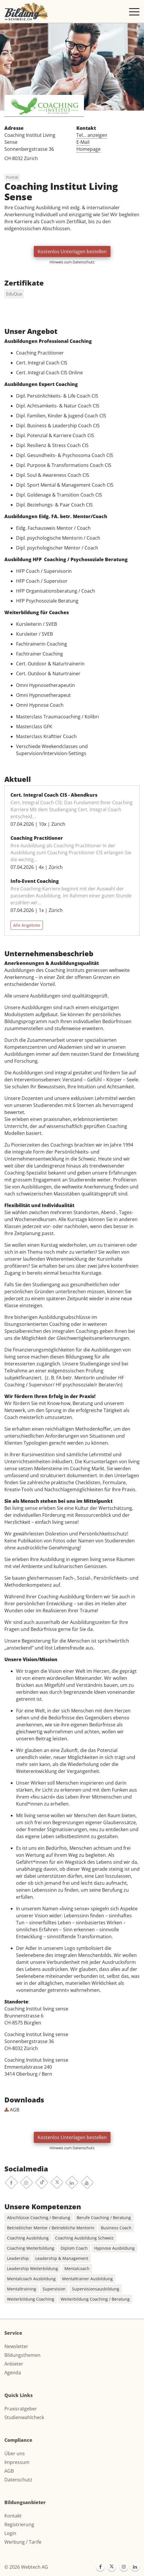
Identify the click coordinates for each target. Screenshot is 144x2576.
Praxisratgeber (20, 2408)
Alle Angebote (26, 925)
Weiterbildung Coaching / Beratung (95, 2299)
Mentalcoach (76, 2268)
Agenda (12, 2372)
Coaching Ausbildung (28, 2238)
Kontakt (13, 2516)
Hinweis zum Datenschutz (72, 262)
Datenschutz (18, 2479)
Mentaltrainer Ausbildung (87, 2278)
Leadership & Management (61, 2258)
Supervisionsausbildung (95, 2289)
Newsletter (16, 2346)
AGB (11, 2109)
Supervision (54, 2289)
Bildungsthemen (22, 2355)
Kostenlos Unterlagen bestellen (72, 251)
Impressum (16, 2462)
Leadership (18, 2258)
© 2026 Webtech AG (26, 2567)
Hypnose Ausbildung (114, 2248)
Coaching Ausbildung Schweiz (84, 2238)
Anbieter (13, 2364)
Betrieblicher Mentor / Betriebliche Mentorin (50, 2227)
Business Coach (116, 2227)
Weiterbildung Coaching (30, 2299)
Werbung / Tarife (22, 2542)
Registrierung (19, 2524)
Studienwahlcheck (24, 2417)
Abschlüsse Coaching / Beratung (38, 2217)
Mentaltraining (21, 2289)
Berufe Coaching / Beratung (104, 2217)
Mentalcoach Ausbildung (31, 2278)
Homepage (88, 149)
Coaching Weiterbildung (30, 2248)
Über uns (14, 2453)
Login (10, 2533)
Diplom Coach (74, 2248)
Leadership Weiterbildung (32, 2268)
